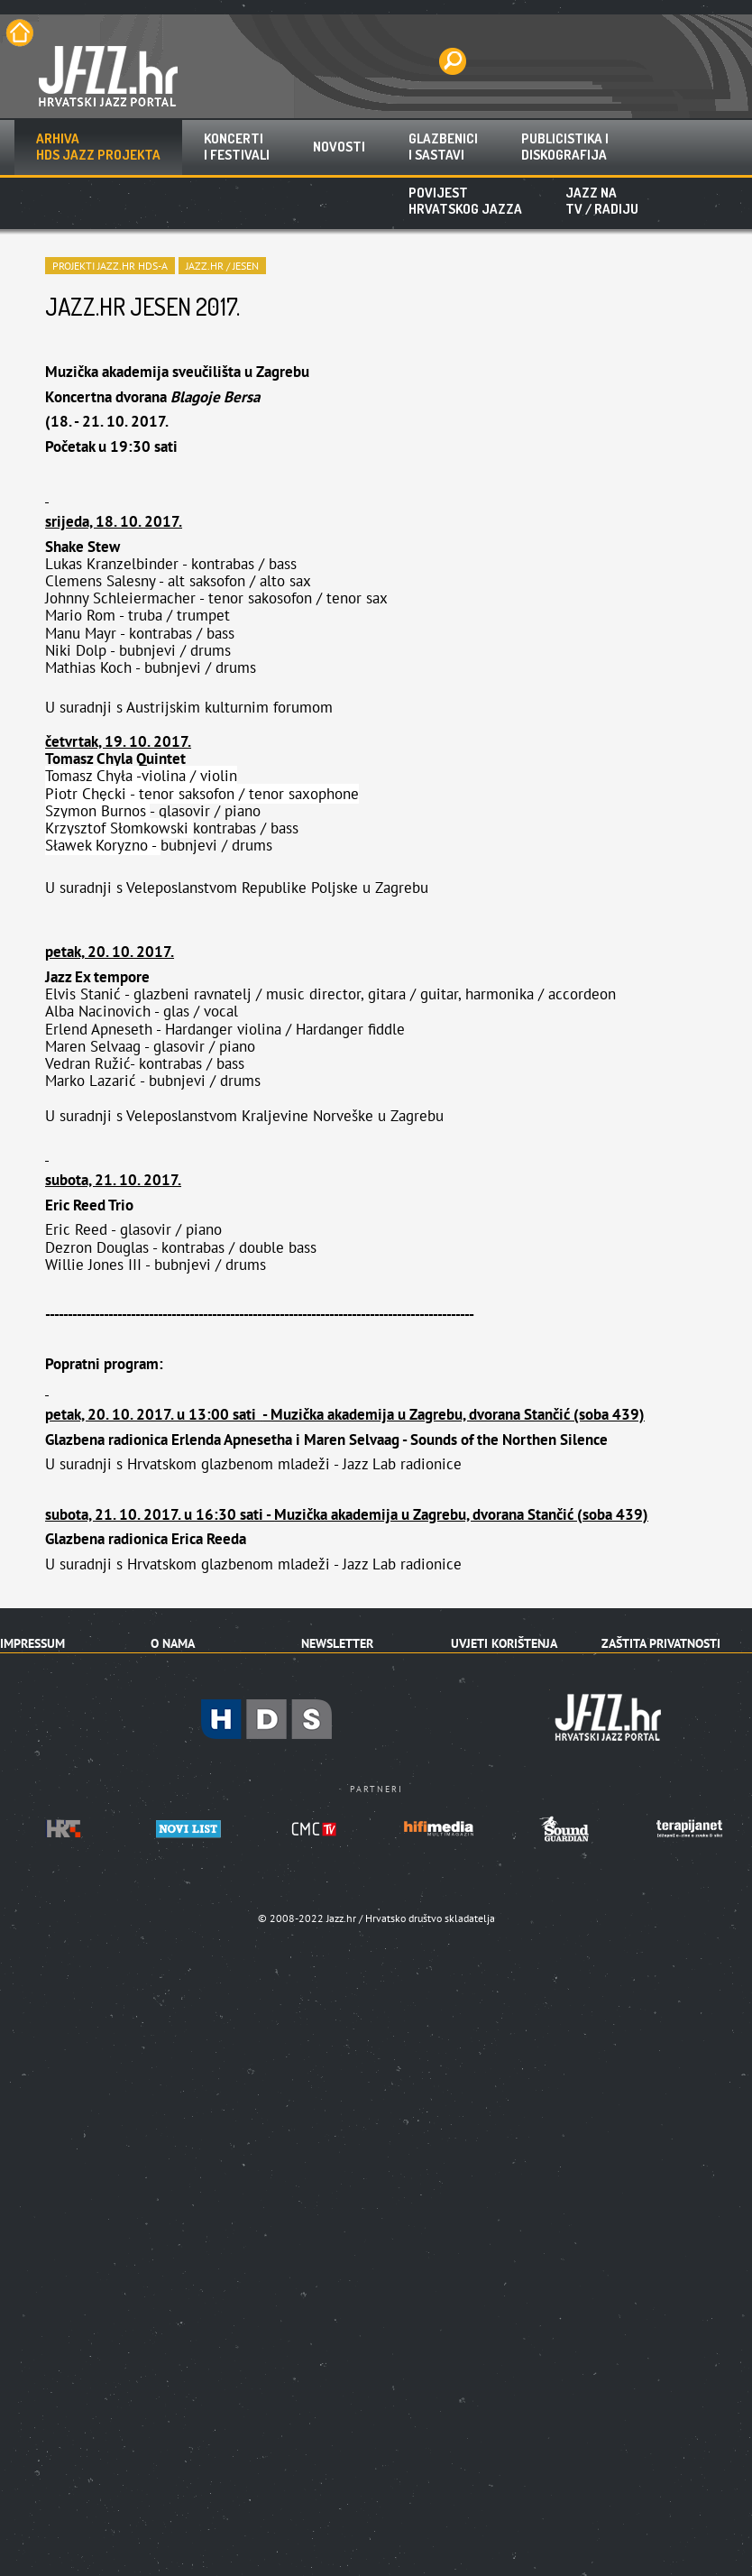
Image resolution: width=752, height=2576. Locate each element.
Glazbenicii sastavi (443, 146)
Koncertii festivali (237, 146)
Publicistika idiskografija (565, 146)
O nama (173, 1643)
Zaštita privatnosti (660, 1643)
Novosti (339, 146)
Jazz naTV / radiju (601, 200)
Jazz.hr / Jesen (222, 265)
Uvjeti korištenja (504, 1643)
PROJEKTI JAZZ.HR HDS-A (110, 265)
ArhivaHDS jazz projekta (98, 146)
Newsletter (337, 1643)
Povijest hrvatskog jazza (465, 200)
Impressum (32, 1643)
